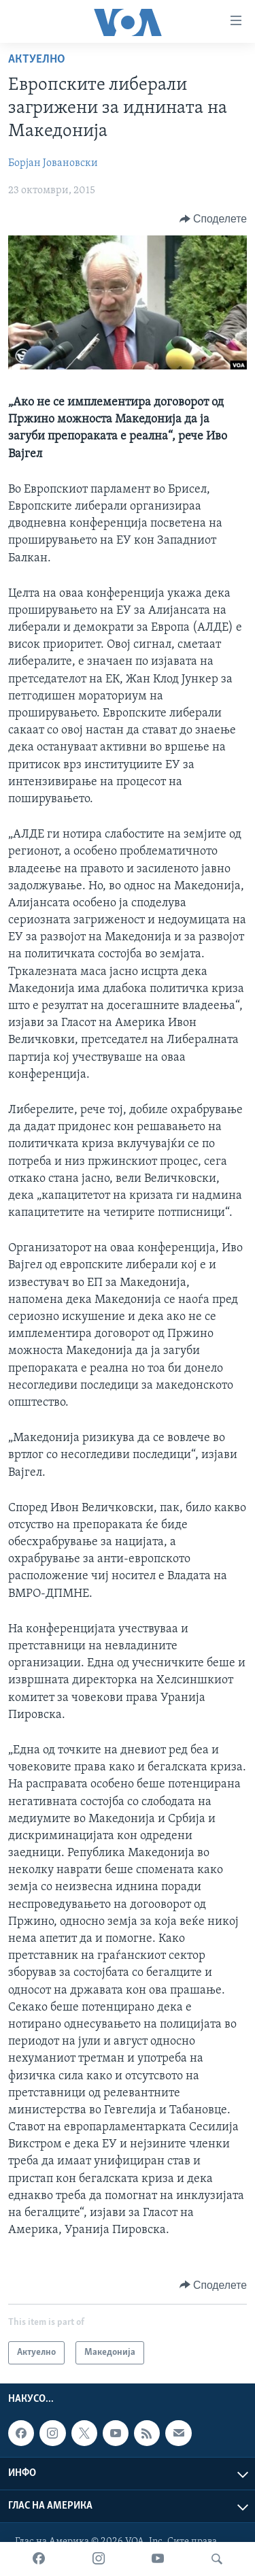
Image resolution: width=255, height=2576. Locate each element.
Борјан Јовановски (53, 163)
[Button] (213, 219)
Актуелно (36, 59)
